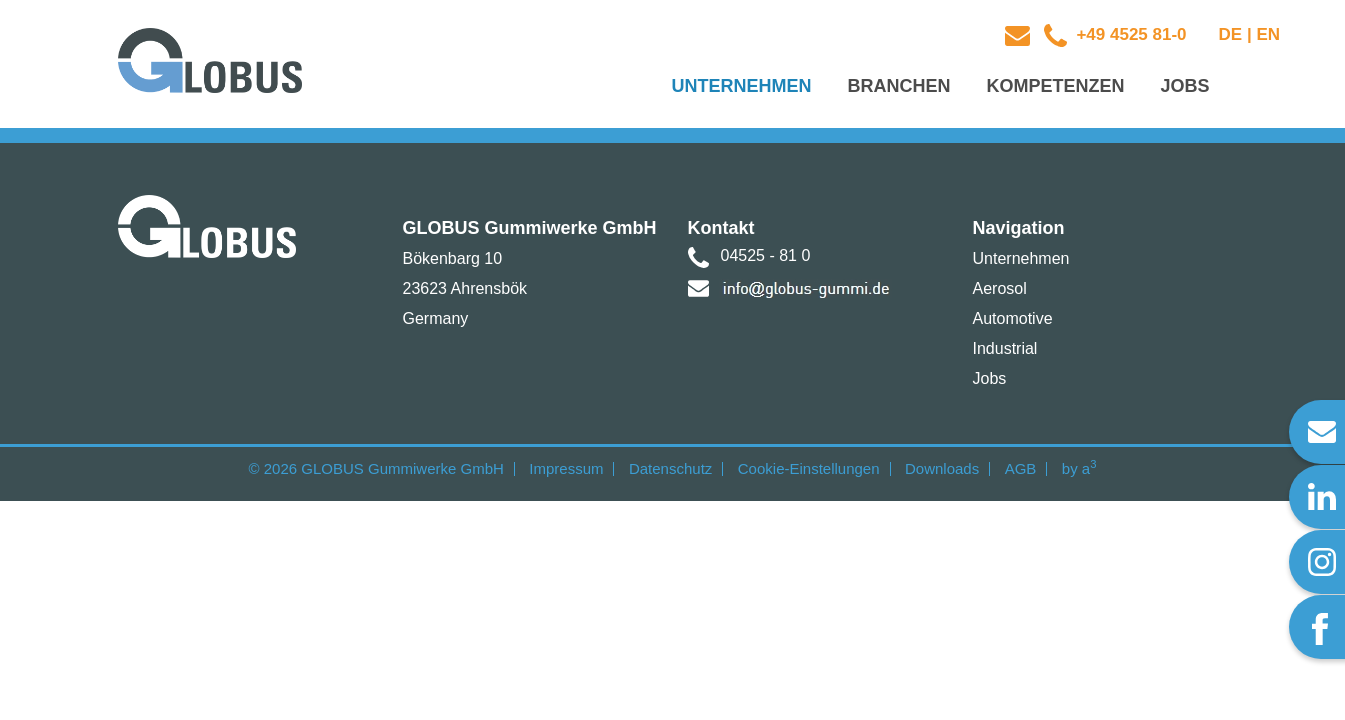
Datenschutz (670, 468)
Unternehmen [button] (741, 86)
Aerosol (1000, 288)
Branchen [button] (898, 86)
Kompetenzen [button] (1055, 86)
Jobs (990, 378)
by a (1079, 468)
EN (1268, 34)
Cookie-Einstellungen (809, 468)
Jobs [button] (1184, 86)
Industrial (1005, 348)
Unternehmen (1021, 258)
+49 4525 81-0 (1129, 34)
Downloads (942, 468)
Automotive (1013, 318)
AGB (1021, 468)
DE (1231, 34)
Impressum (566, 468)
